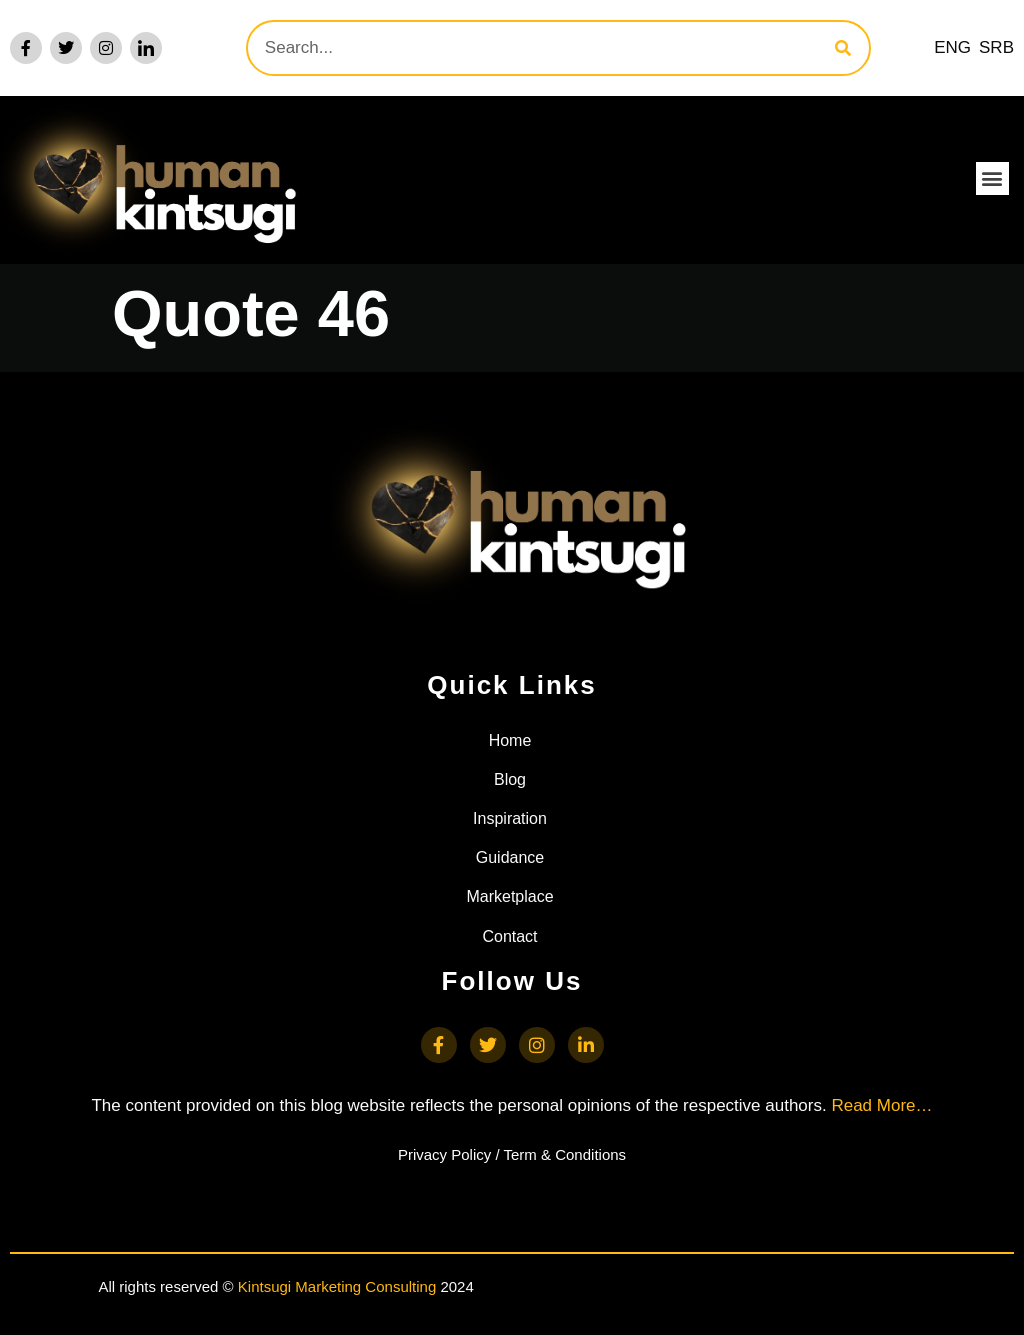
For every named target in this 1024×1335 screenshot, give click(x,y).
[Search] (843, 48)
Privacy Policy (444, 1154)
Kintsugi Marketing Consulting (337, 1286)
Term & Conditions (565, 1154)
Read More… (881, 1105)
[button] (992, 178)
